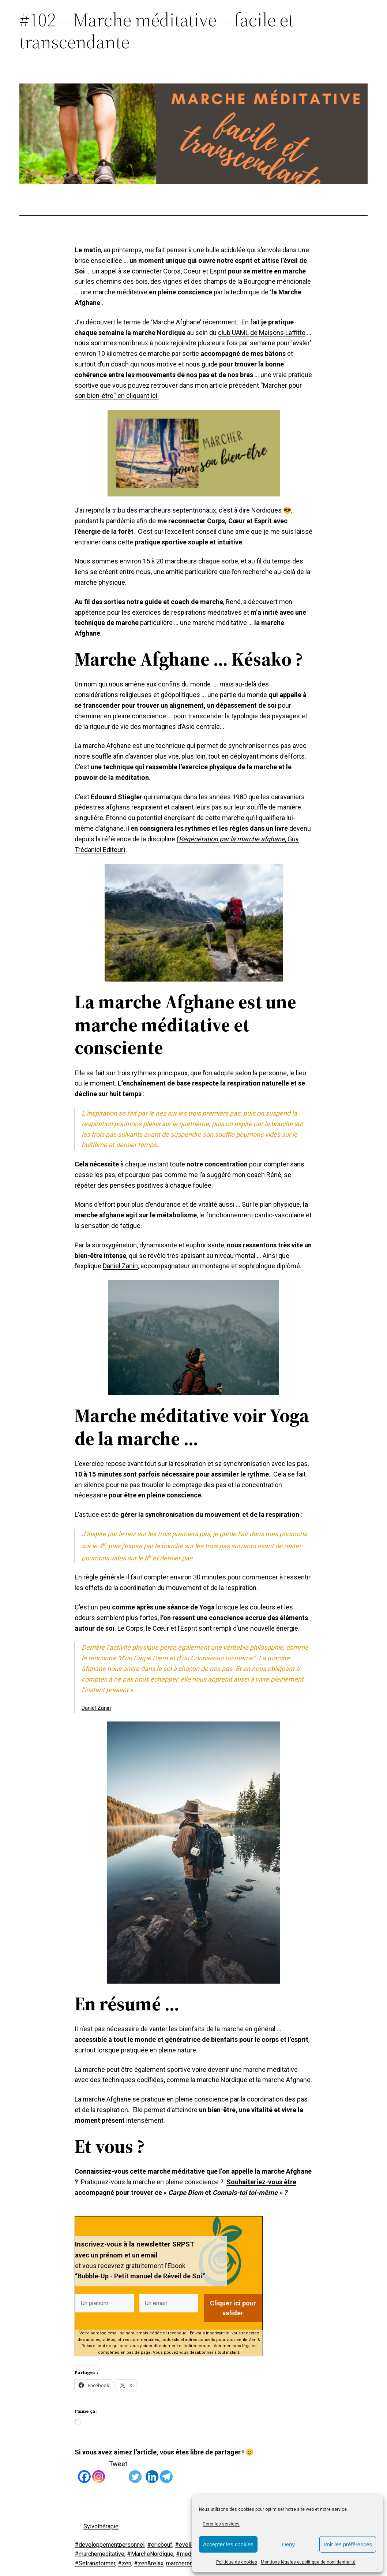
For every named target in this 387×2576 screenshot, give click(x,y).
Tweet (118, 2464)
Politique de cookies (236, 2562)
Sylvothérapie (101, 2526)
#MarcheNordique (150, 2553)
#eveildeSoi (190, 2544)
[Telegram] (166, 2471)
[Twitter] (135, 2471)
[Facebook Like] (75, 2470)
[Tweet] (107, 2465)
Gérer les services (221, 2524)
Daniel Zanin (120, 1266)
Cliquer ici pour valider (233, 2308)
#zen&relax (149, 2563)
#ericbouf (159, 2544)
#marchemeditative (99, 2553)
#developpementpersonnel (109, 2544)
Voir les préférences (347, 2544)
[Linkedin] (152, 2471)
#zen (124, 2563)
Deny (288, 2544)
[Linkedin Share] (143, 2463)
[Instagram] (98, 2471)
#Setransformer (95, 2563)
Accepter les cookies (228, 2544)
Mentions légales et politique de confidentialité (308, 2562)
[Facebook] (84, 2471)
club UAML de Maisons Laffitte (261, 332)
